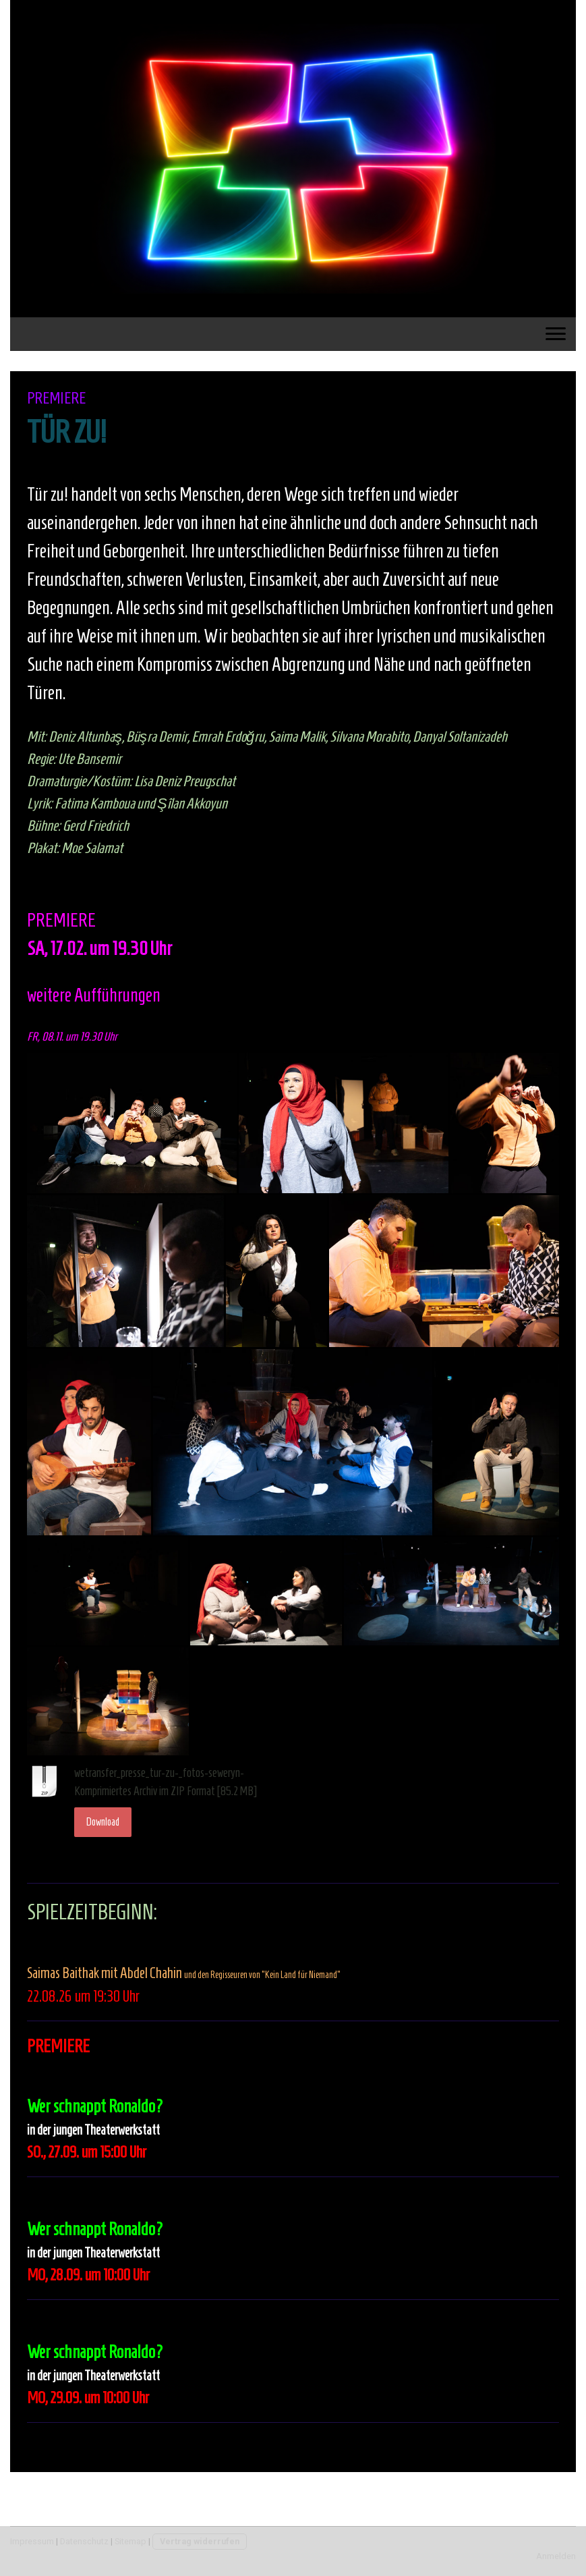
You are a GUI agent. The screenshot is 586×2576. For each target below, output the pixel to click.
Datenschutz (84, 2541)
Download (102, 1822)
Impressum (32, 2541)
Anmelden (556, 2556)
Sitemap (130, 2541)
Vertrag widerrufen (199, 2541)
